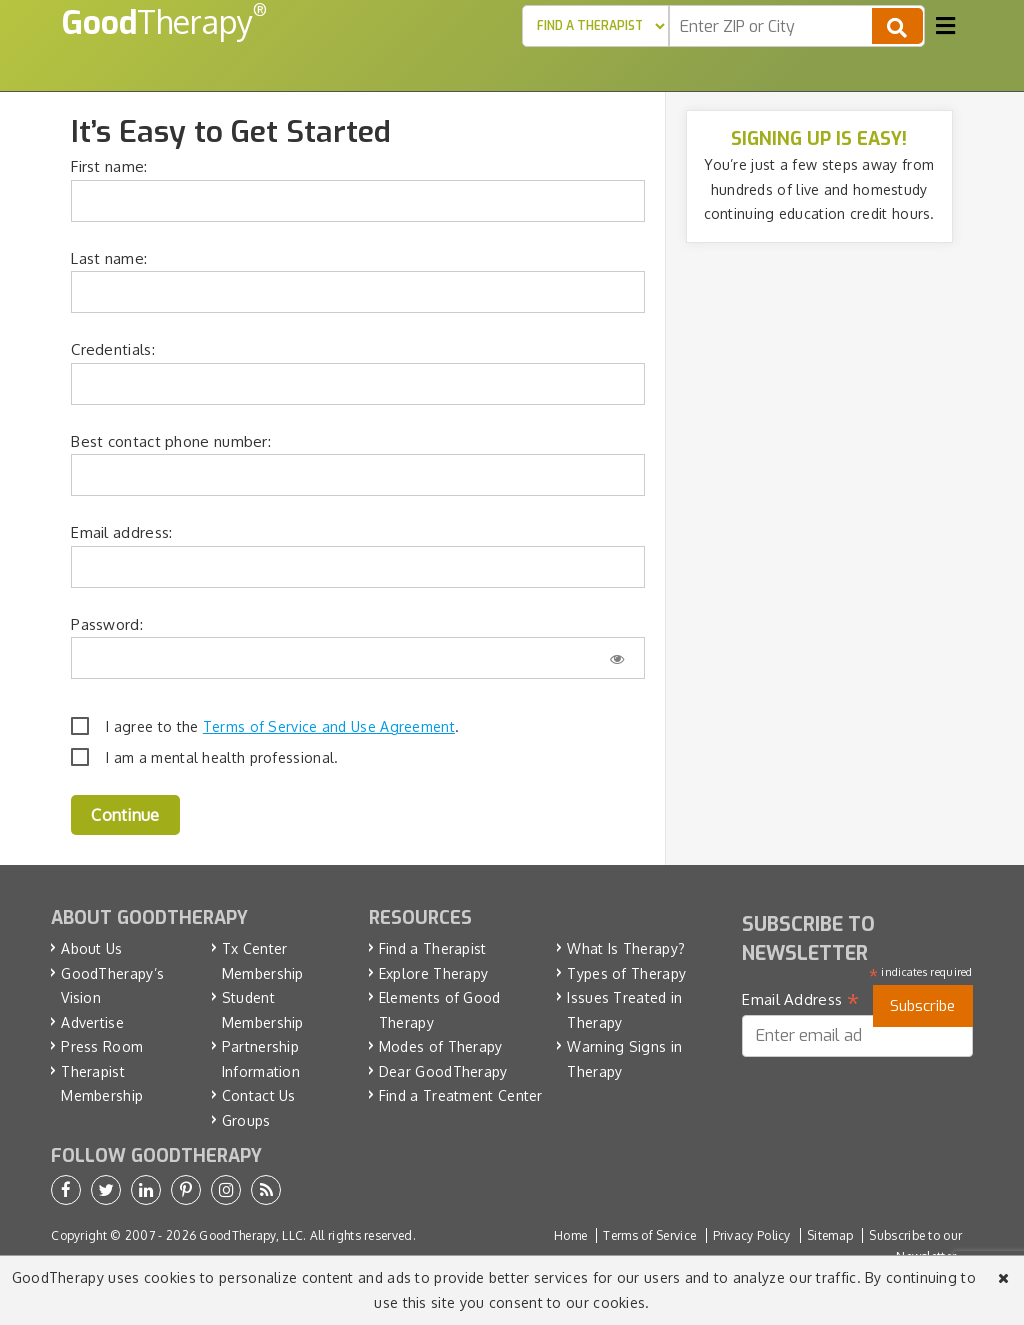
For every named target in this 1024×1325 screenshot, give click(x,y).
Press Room (102, 1046)
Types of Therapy (626, 973)
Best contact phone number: (171, 441)
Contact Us (259, 1095)
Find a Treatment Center (461, 1095)
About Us (91, 948)
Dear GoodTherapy (443, 1071)
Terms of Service (649, 1235)
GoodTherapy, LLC (251, 1235)
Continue (125, 815)
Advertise (92, 1022)
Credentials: (113, 349)
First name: (109, 166)
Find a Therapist (433, 948)
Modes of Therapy (441, 1046)
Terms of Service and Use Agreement (329, 726)
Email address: (121, 532)
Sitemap (830, 1235)
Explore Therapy (434, 973)
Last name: (109, 258)
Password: (107, 624)
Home (570, 1235)
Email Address (800, 1000)
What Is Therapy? (626, 948)
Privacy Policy (752, 1235)
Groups (246, 1120)
